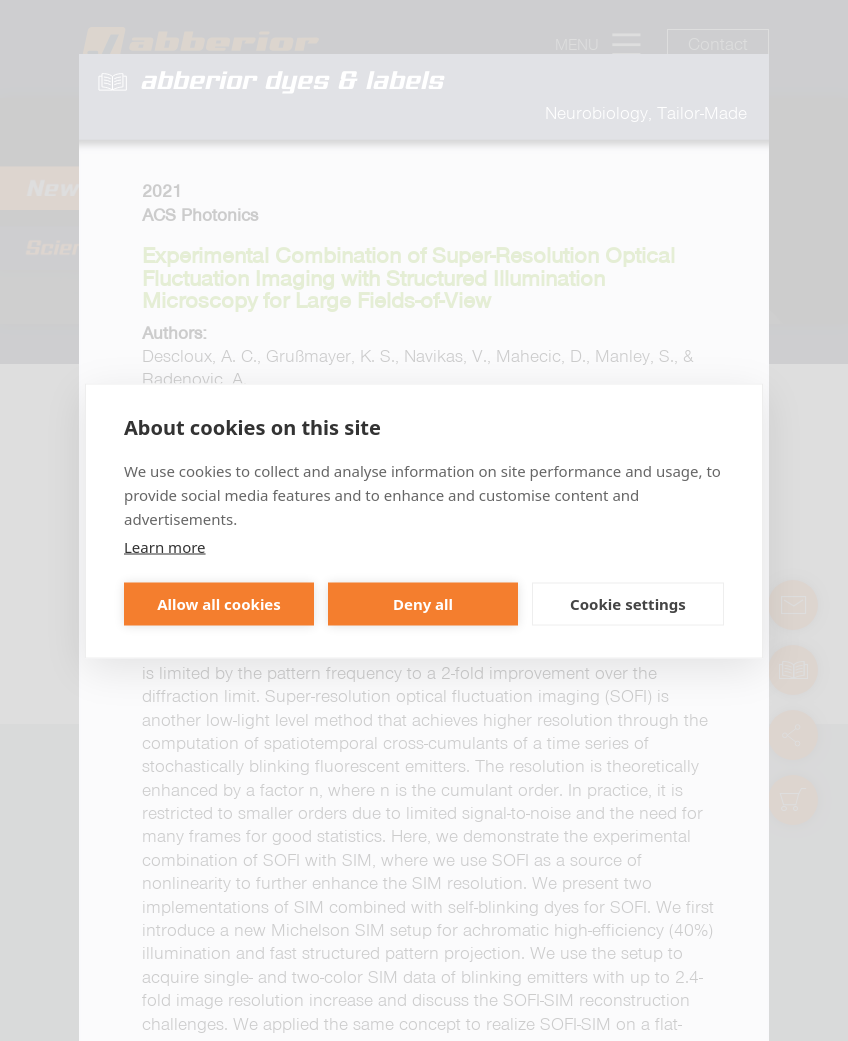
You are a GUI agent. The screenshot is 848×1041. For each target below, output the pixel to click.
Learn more (165, 546)
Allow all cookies (219, 604)
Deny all (423, 604)
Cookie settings (628, 604)
